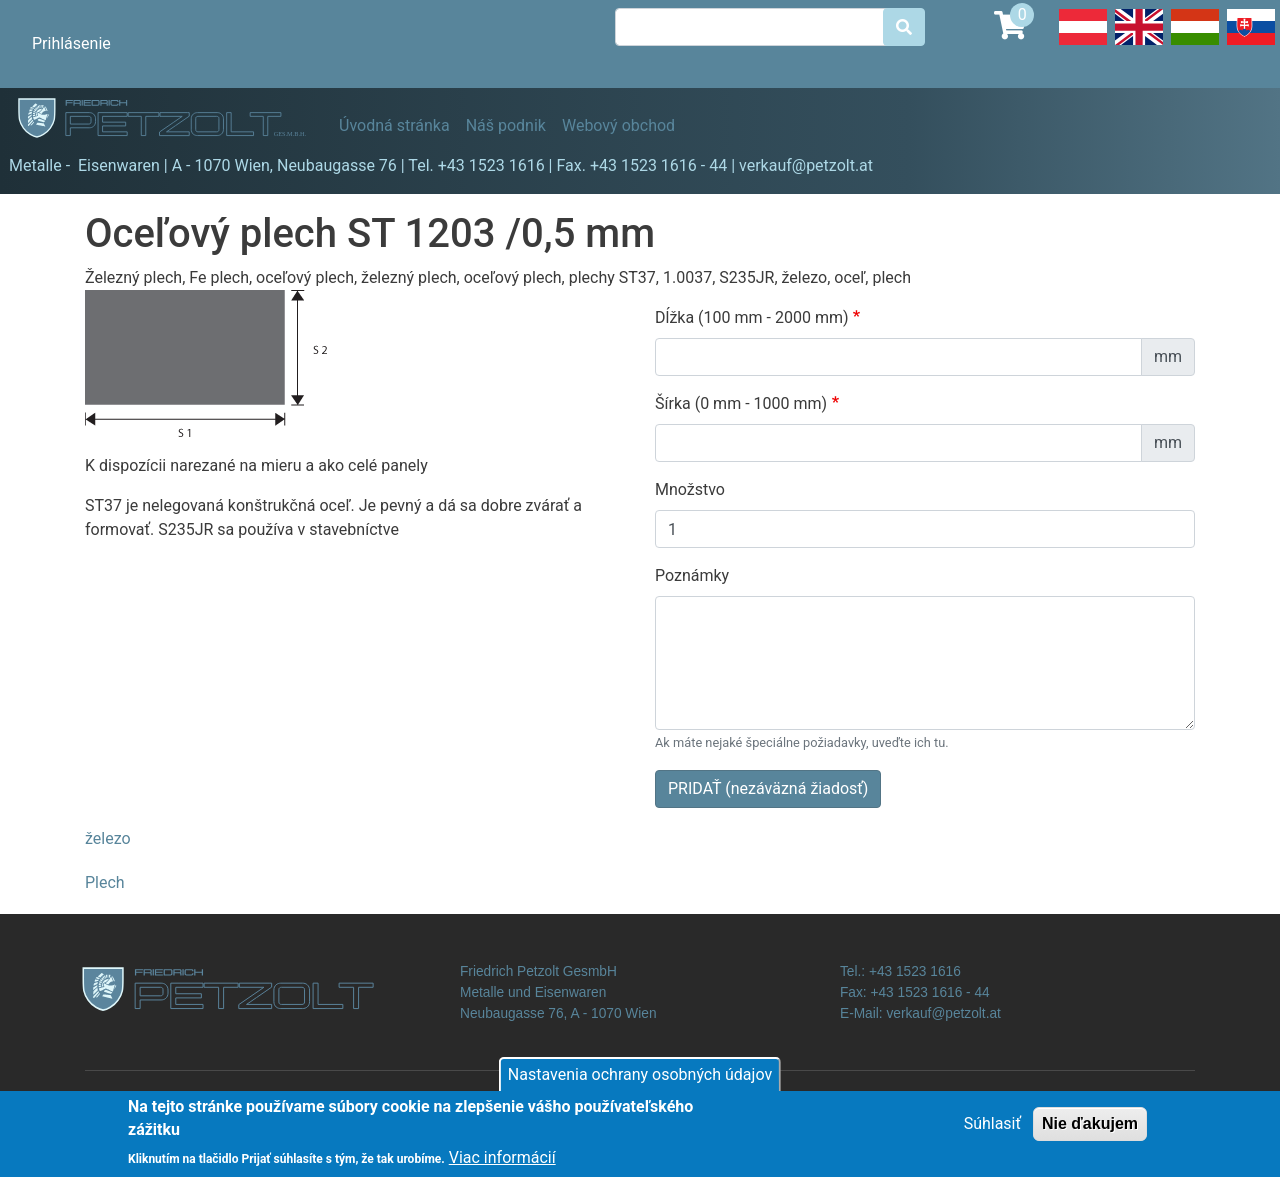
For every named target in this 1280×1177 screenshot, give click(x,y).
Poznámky (692, 575)
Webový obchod (618, 125)
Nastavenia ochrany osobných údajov (640, 1082)
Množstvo (690, 489)
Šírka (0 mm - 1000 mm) (741, 403)
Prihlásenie (71, 43)
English (1139, 44)
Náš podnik (506, 125)
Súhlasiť (992, 1131)
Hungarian (1195, 44)
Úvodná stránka (394, 125)
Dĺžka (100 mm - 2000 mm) (752, 317)
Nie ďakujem (1090, 1131)
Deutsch (1083, 44)
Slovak (1251, 44)
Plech (105, 882)
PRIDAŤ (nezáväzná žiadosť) (768, 788)
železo (108, 838)
